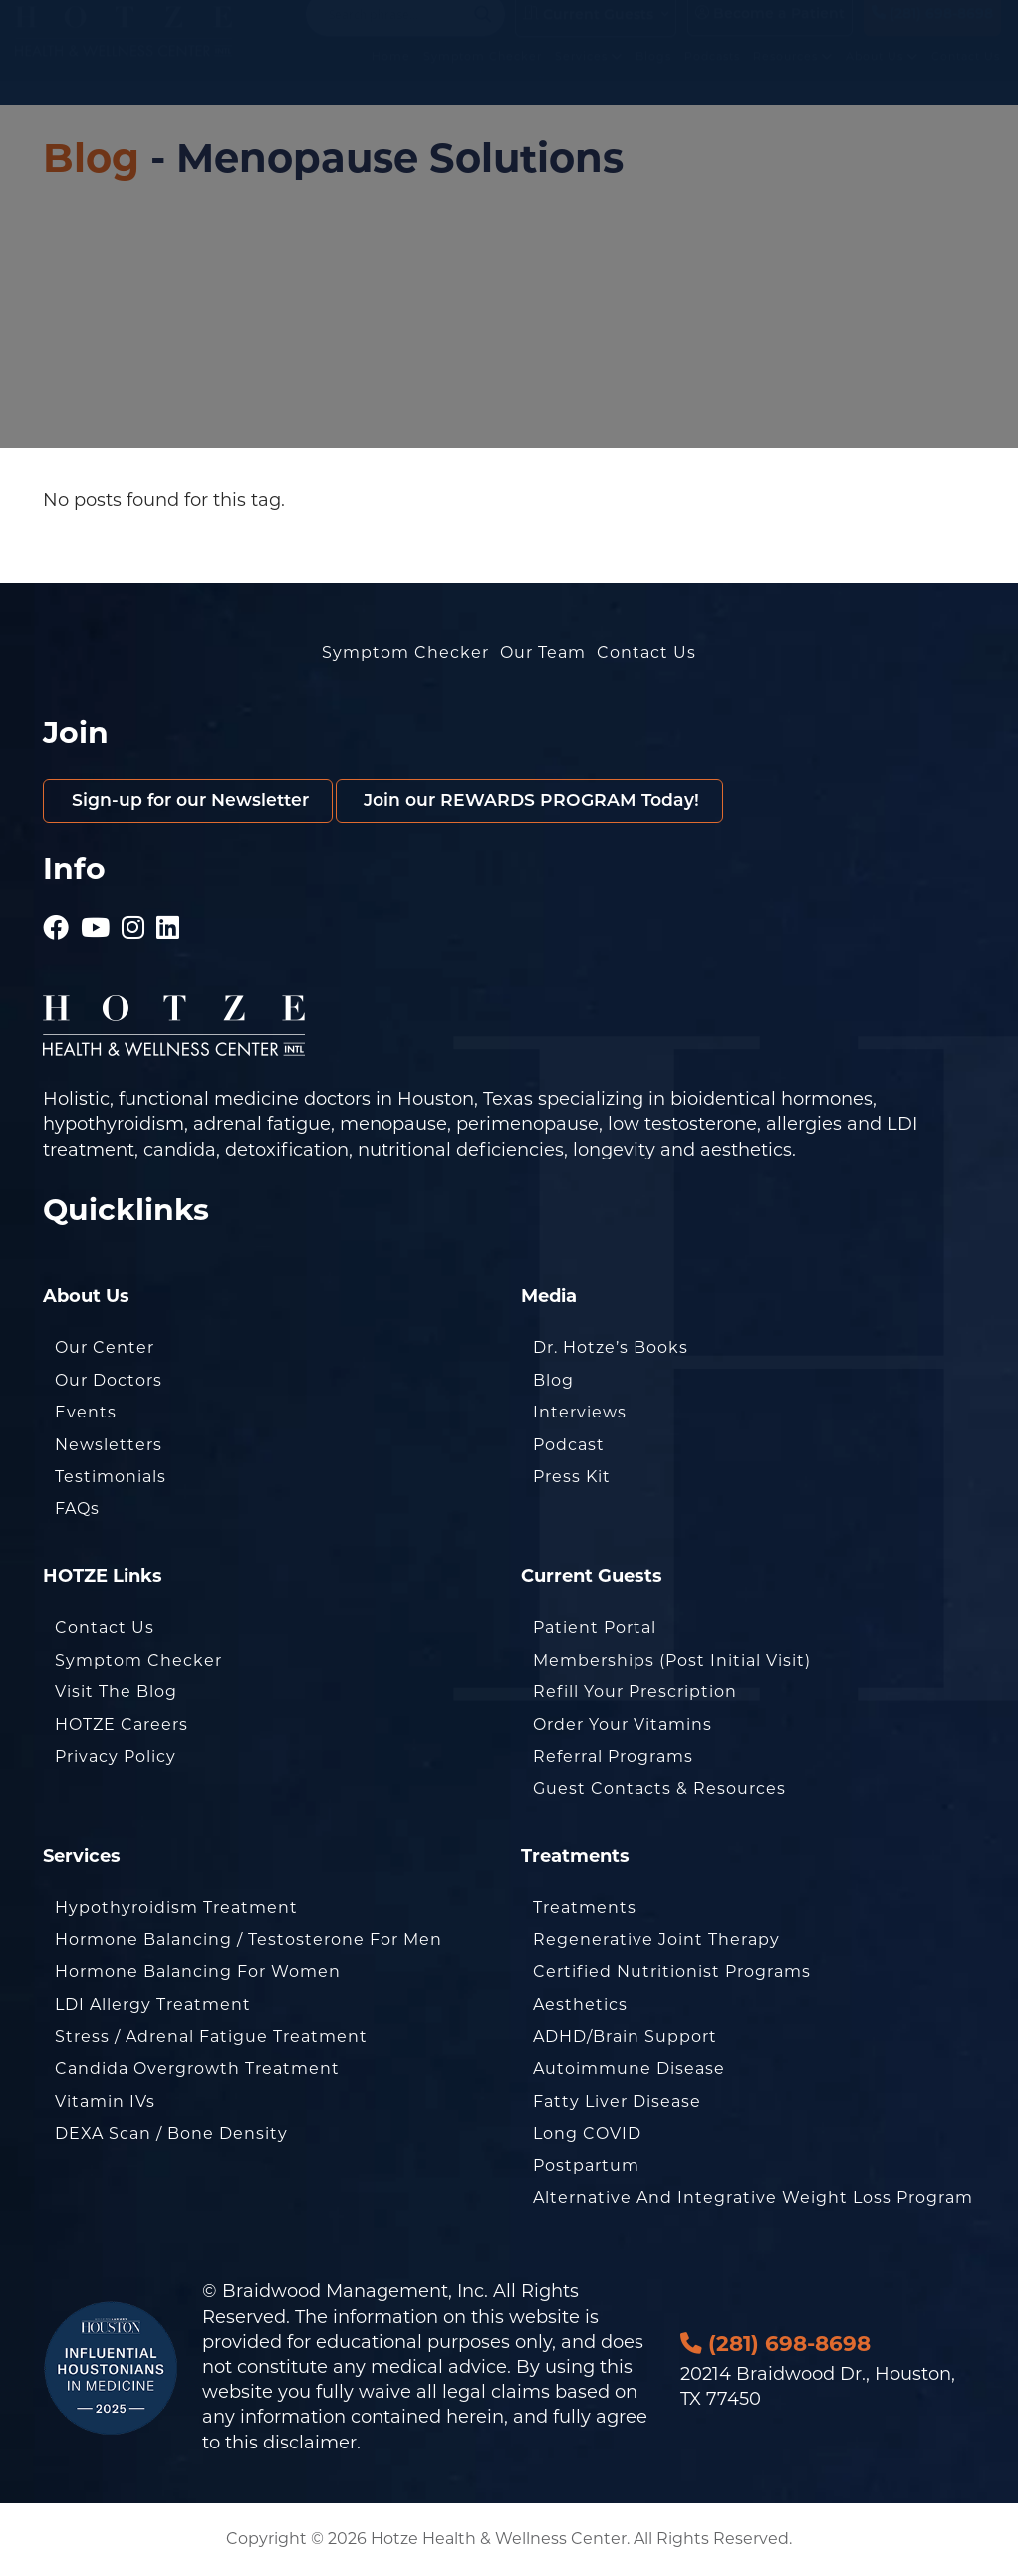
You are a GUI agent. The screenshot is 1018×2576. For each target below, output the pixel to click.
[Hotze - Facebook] (56, 921)
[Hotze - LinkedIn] (168, 921)
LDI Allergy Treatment (153, 2005)
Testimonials (110, 1477)
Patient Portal (594, 1628)
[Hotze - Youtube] (96, 921)
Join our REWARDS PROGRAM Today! (547, 801)
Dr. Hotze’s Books (610, 1349)
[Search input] (396, 34)
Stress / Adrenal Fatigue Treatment (211, 2037)
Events (86, 1413)
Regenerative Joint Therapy (656, 1941)
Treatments (584, 1908)
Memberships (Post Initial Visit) (672, 1661)
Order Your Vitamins (622, 1725)
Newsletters (108, 1445)
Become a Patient (770, 33)
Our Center (104, 1349)
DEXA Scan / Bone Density (171, 2134)
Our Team (543, 653)
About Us (883, 78)
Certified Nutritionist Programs (672, 1972)
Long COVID (587, 2134)
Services (590, 78)
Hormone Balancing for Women (198, 1972)
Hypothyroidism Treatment (176, 1908)
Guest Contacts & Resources (659, 1789)
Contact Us (966, 78)
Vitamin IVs (105, 2102)
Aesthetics (580, 2005)
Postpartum (586, 2167)
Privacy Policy (115, 1757)
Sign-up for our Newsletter (194, 801)
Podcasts (713, 78)
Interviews (580, 1413)
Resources (794, 78)
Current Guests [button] (588, 34)
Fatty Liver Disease (617, 2102)
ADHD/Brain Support (625, 2037)
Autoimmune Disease (629, 2069)
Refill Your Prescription (635, 1692)
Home (392, 78)
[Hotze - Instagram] (133, 921)
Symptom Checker (483, 78)
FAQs (77, 1509)
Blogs (654, 78)
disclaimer (310, 2443)
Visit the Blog (116, 1692)
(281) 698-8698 (932, 33)
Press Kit (572, 1477)
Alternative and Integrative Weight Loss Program (753, 2199)
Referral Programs (613, 1757)
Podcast (569, 1445)
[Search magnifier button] (483, 34)
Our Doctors (108, 1381)
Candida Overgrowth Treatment (197, 2069)
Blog (91, 157)
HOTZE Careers (121, 1725)
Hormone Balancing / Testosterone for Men (248, 1941)
